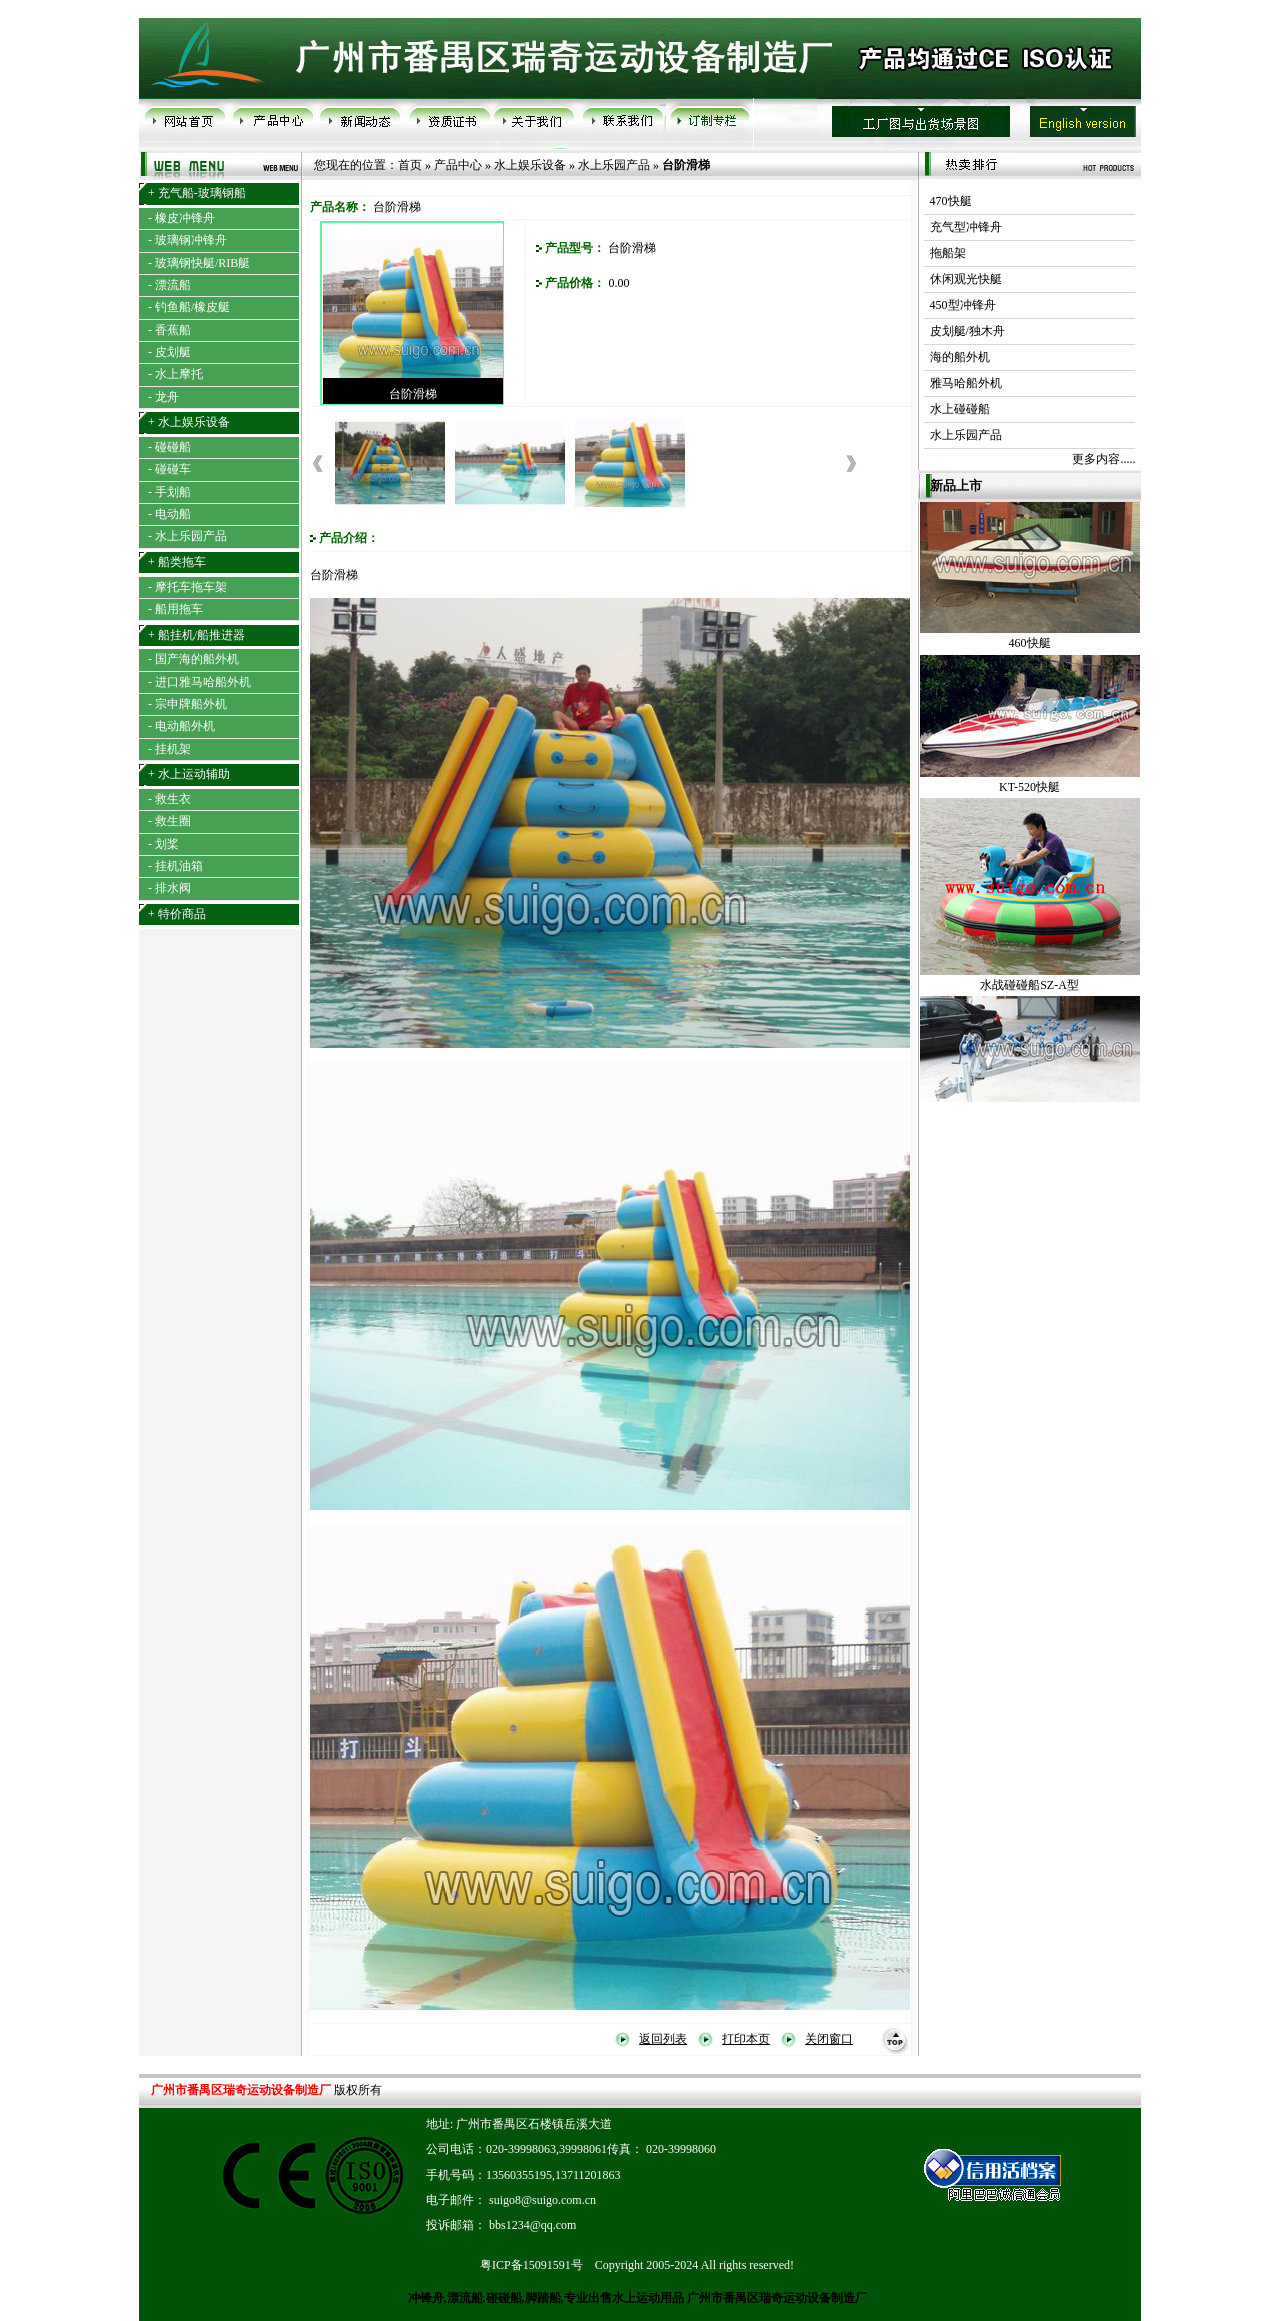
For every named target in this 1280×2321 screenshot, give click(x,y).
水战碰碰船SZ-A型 (1029, 997)
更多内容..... (1103, 459)
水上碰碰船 (957, 409)
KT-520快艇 (1029, 799)
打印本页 (746, 2039)
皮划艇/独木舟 (964, 331)
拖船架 (945, 253)
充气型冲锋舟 (963, 227)
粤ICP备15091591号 (531, 2265)
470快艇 (948, 201)
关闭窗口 (829, 2039)
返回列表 (663, 2039)
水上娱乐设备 (530, 165)
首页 (410, 165)
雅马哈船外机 (963, 383)
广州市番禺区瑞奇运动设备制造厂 (775, 2298)
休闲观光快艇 (963, 279)
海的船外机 (957, 357)
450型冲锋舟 (960, 305)
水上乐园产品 (614, 165)
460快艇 (1030, 655)
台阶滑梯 (413, 394)
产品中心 (458, 165)
